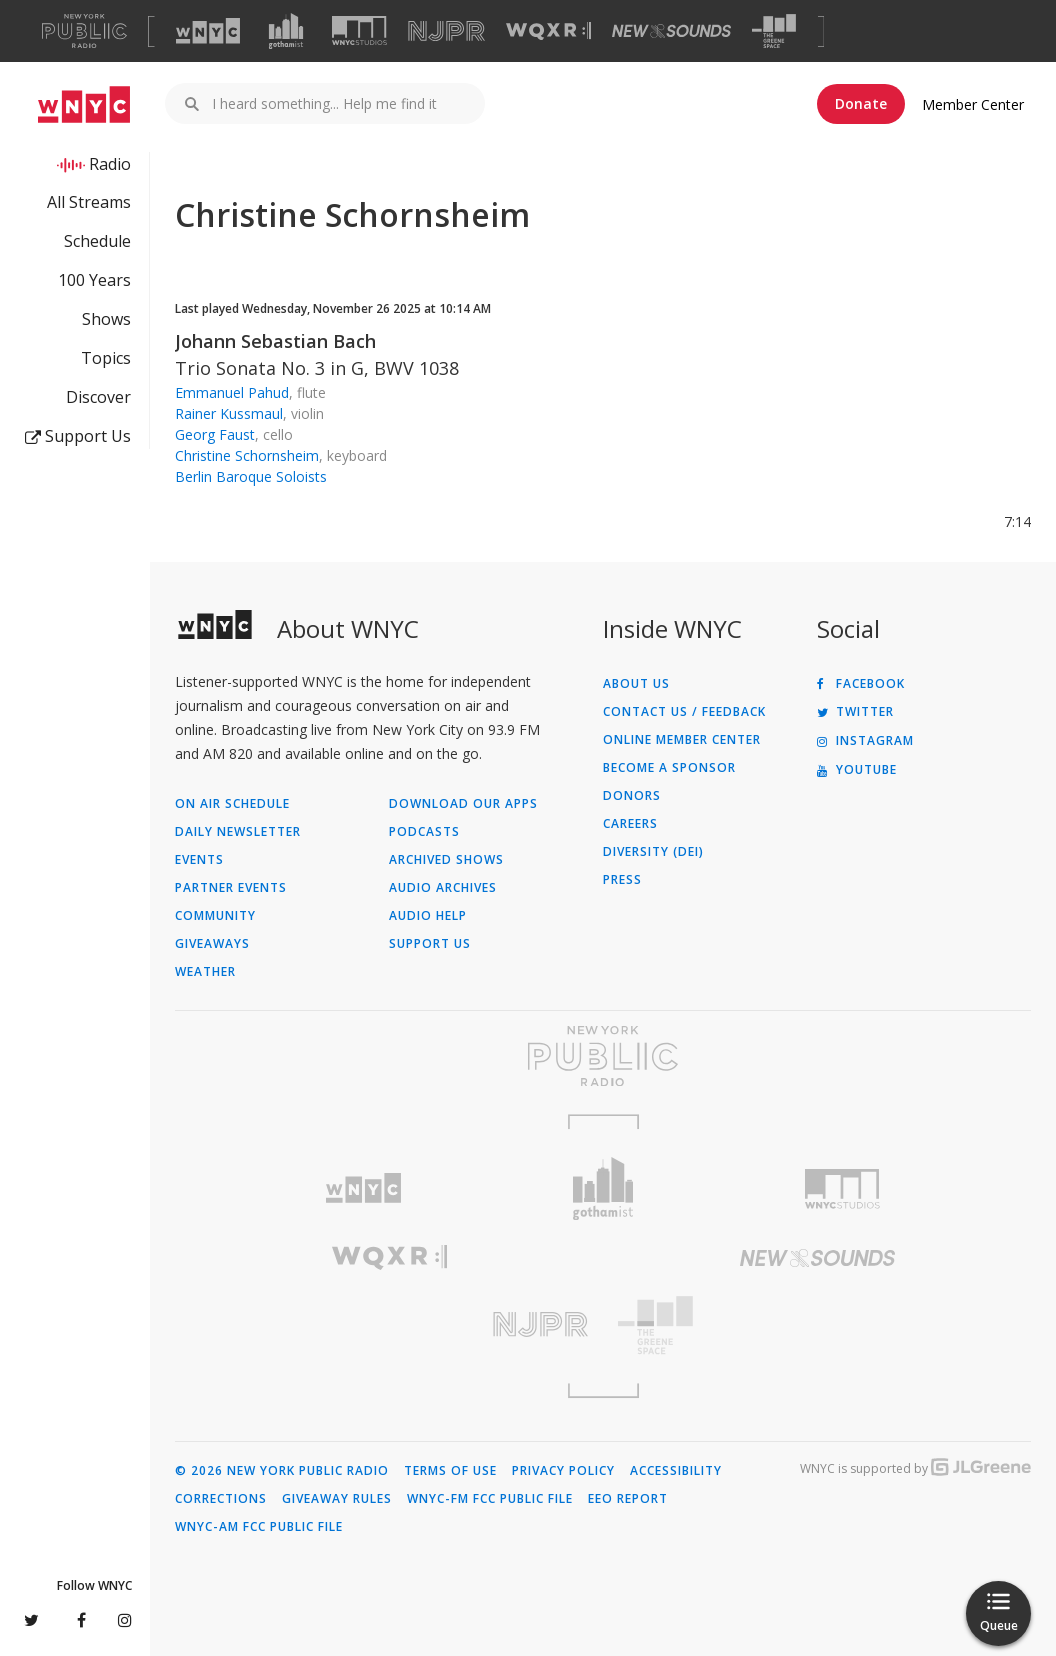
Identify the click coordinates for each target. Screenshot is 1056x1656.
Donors (632, 796)
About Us (636, 684)
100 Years (94, 280)
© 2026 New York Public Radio (282, 1471)
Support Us (78, 436)
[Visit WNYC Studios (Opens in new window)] (359, 30)
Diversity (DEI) (653, 852)
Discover (98, 397)
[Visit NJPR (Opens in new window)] (446, 31)
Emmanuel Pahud (232, 392)
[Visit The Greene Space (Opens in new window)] (774, 31)
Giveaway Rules (337, 1499)
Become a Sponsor (669, 768)
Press (622, 880)
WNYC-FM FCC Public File (490, 1499)
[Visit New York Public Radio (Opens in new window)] (603, 1056)
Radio (110, 164)
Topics (106, 358)
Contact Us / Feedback (684, 712)
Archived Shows (446, 860)
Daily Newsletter (238, 832)
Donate (861, 103)
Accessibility (676, 1471)
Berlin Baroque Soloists (251, 476)
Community (215, 916)
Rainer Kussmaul (229, 413)
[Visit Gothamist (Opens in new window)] (286, 31)
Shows (106, 319)
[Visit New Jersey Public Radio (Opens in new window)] (389, 1324)
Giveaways (212, 944)
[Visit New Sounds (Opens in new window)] (671, 31)
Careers (630, 824)
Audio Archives (443, 888)
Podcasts (424, 832)
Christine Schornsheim (247, 455)
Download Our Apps (463, 804)
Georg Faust (215, 434)
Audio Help (428, 916)
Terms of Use (450, 1471)
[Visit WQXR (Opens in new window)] (548, 31)
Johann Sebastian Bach (275, 341)
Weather (205, 972)
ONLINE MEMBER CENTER (682, 740)
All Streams (89, 202)
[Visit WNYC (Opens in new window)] (208, 31)
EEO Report (628, 1499)
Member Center (973, 104)
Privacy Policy (563, 1471)
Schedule (97, 241)
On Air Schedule (232, 804)
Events (199, 860)
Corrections (221, 1499)
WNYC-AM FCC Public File (259, 1527)
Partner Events (231, 888)
